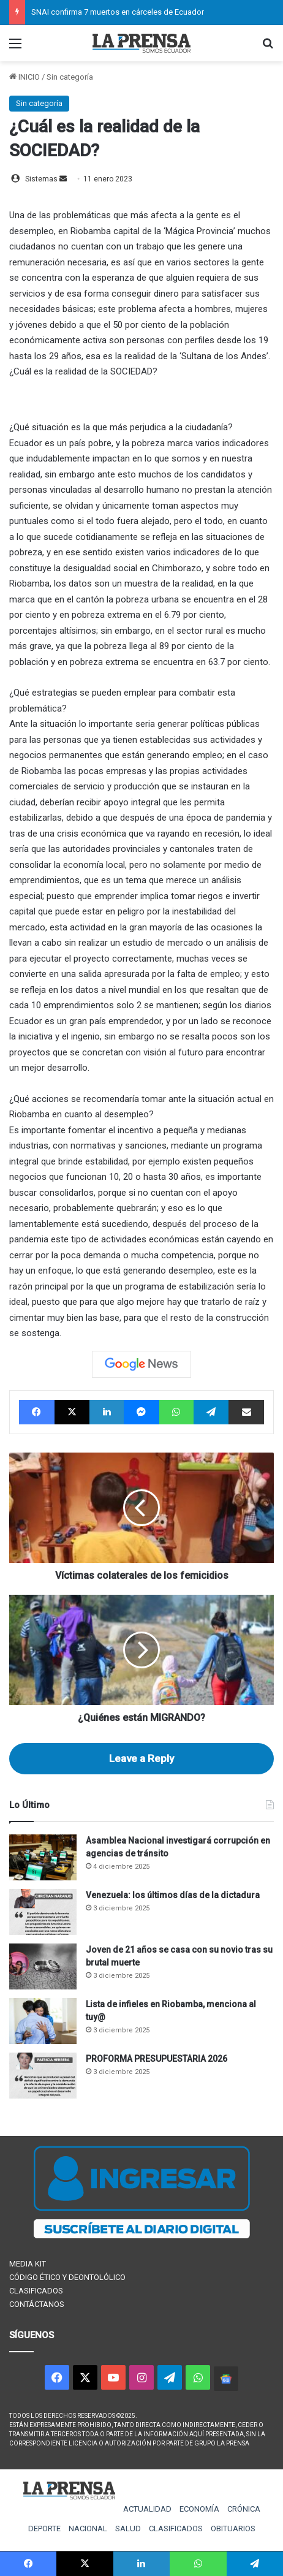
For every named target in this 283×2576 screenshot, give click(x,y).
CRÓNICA (243, 2508)
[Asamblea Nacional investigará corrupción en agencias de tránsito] (43, 1857)
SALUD (128, 2528)
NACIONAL (88, 2528)
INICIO (24, 77)
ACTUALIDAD (147, 2508)
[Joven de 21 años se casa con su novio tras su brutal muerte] (43, 1966)
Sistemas (41, 179)
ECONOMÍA (199, 2508)
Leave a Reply (141, 1758)
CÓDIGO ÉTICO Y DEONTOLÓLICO (67, 2277)
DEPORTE (44, 2528)
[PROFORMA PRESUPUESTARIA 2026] (43, 2076)
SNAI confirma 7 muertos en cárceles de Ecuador (117, 12)
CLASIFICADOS (36, 2290)
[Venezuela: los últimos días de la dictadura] (43, 1912)
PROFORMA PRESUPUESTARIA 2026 (156, 2059)
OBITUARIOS (233, 2528)
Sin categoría (70, 77)
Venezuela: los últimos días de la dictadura (173, 1895)
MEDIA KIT (27, 2263)
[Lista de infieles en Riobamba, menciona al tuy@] (43, 2021)
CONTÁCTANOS (36, 2304)
